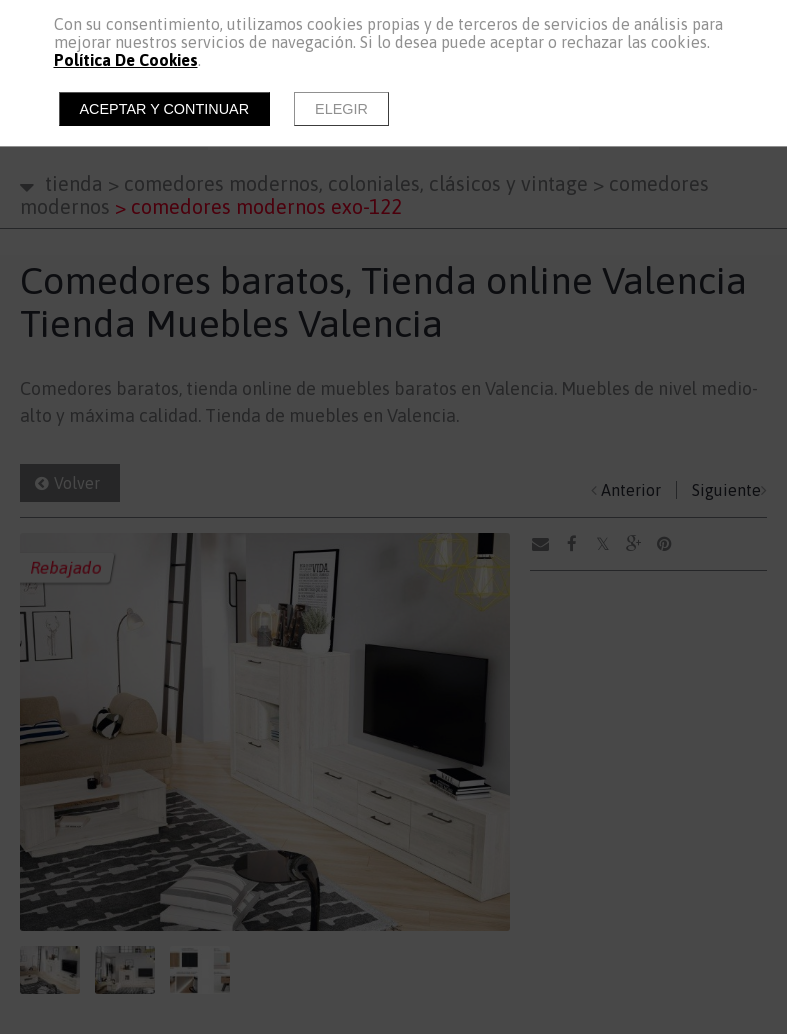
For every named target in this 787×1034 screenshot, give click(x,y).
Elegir (341, 109)
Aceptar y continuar (165, 109)
